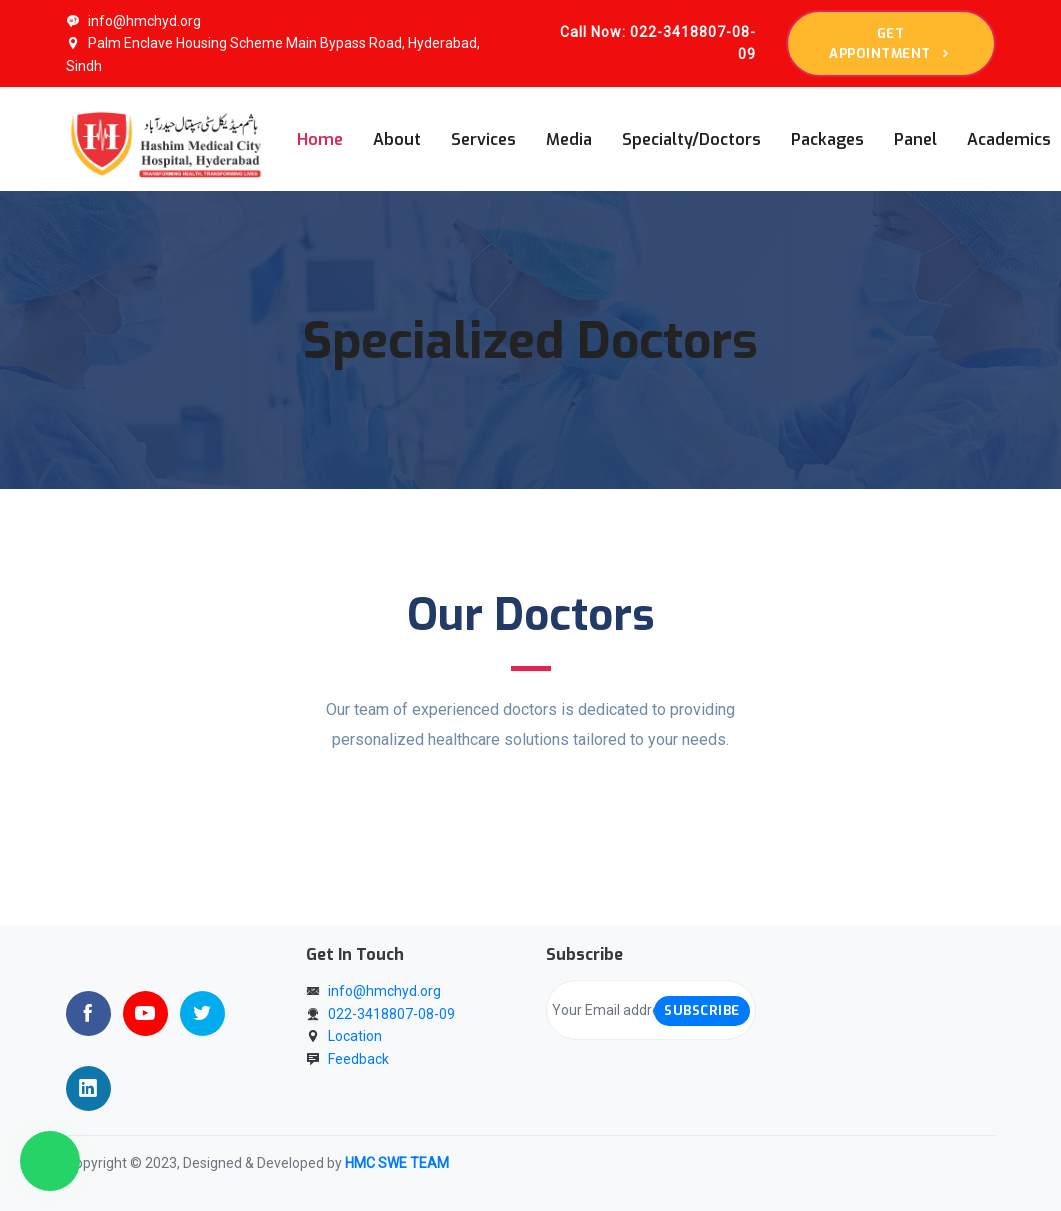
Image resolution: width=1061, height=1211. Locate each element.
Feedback (358, 1059)
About (397, 139)
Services (483, 139)
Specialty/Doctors (691, 139)
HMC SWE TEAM (397, 1163)
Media (569, 139)
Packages (827, 139)
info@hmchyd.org (133, 21)
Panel (915, 139)
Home (320, 139)
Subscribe (702, 1010)
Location (355, 1036)
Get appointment (890, 43)
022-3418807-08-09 (391, 1014)
